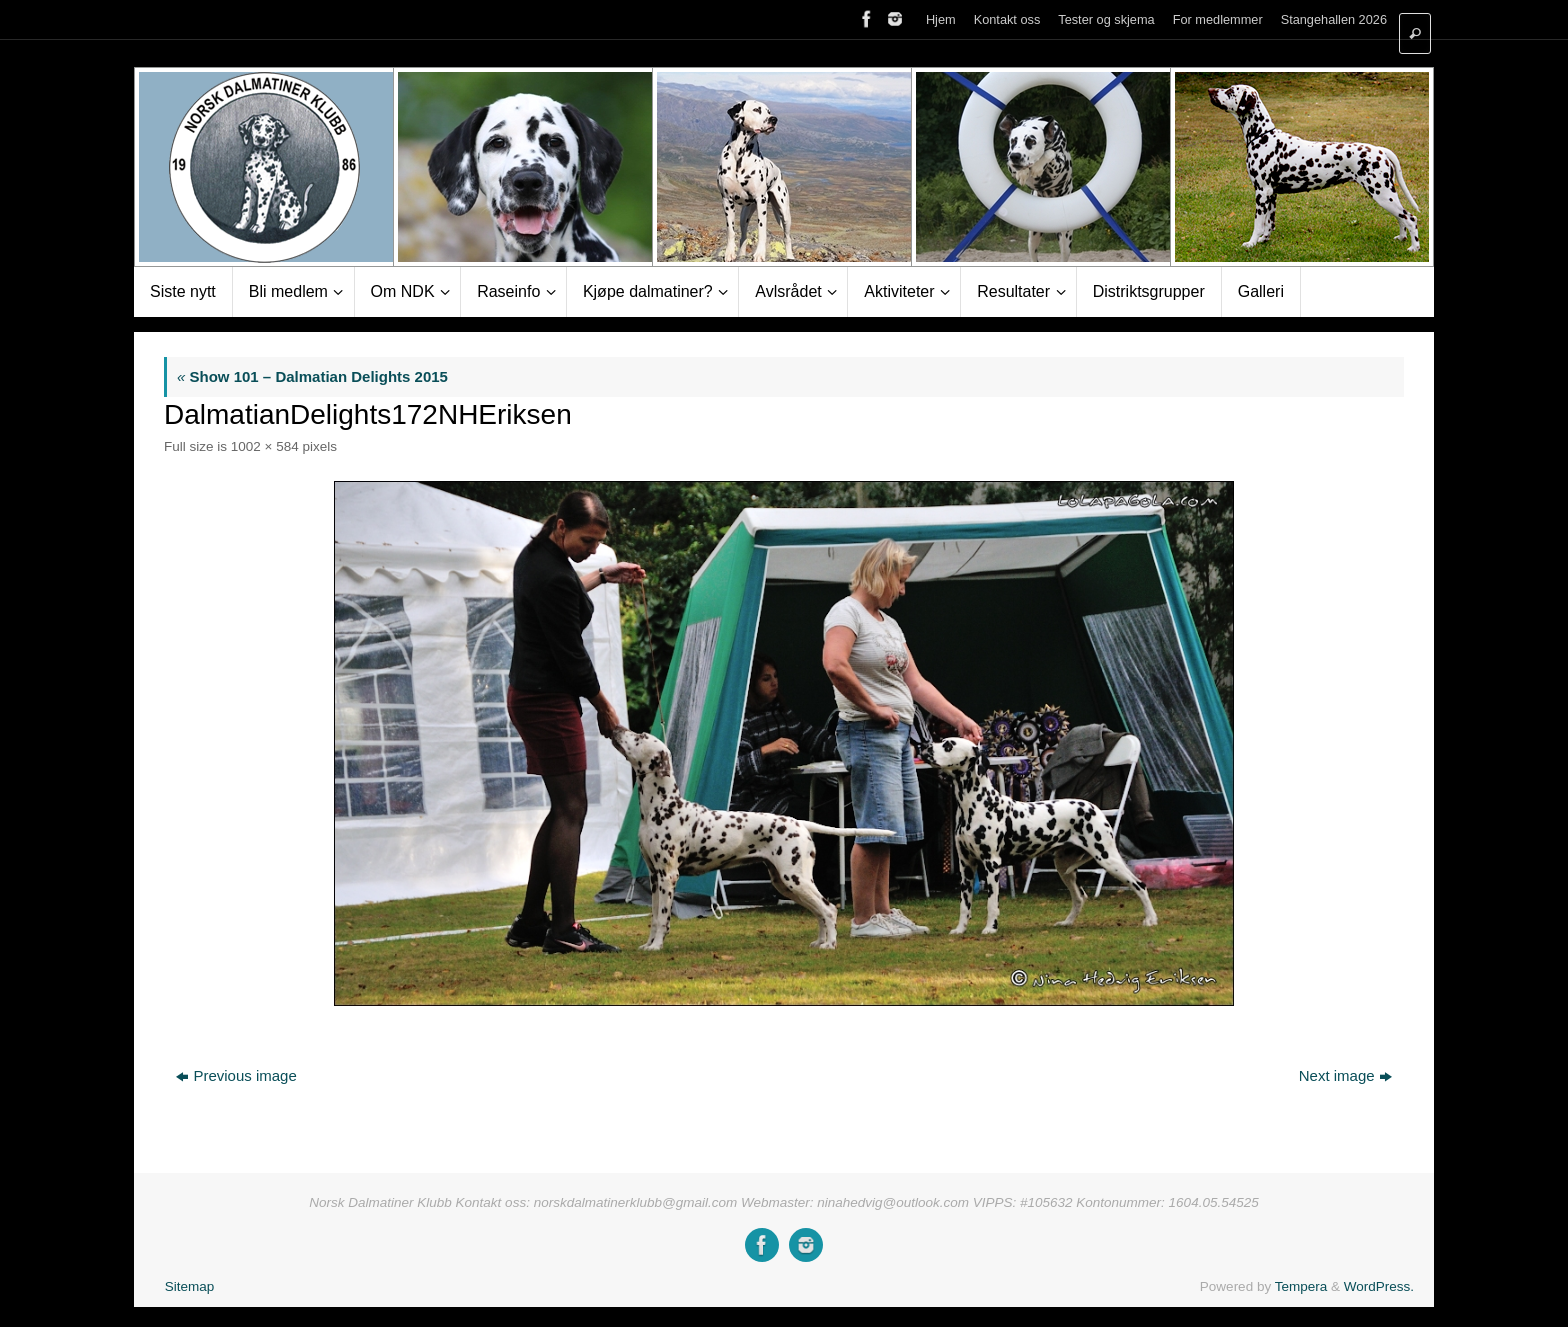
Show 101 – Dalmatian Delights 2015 (312, 376)
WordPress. (1379, 1286)
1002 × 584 (265, 446)
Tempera (1301, 1286)
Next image (1345, 1075)
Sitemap (190, 1286)
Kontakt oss (1007, 19)
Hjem (941, 19)
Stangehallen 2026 (1334, 19)
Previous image (236, 1075)
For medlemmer (1218, 19)
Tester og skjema (1106, 19)
